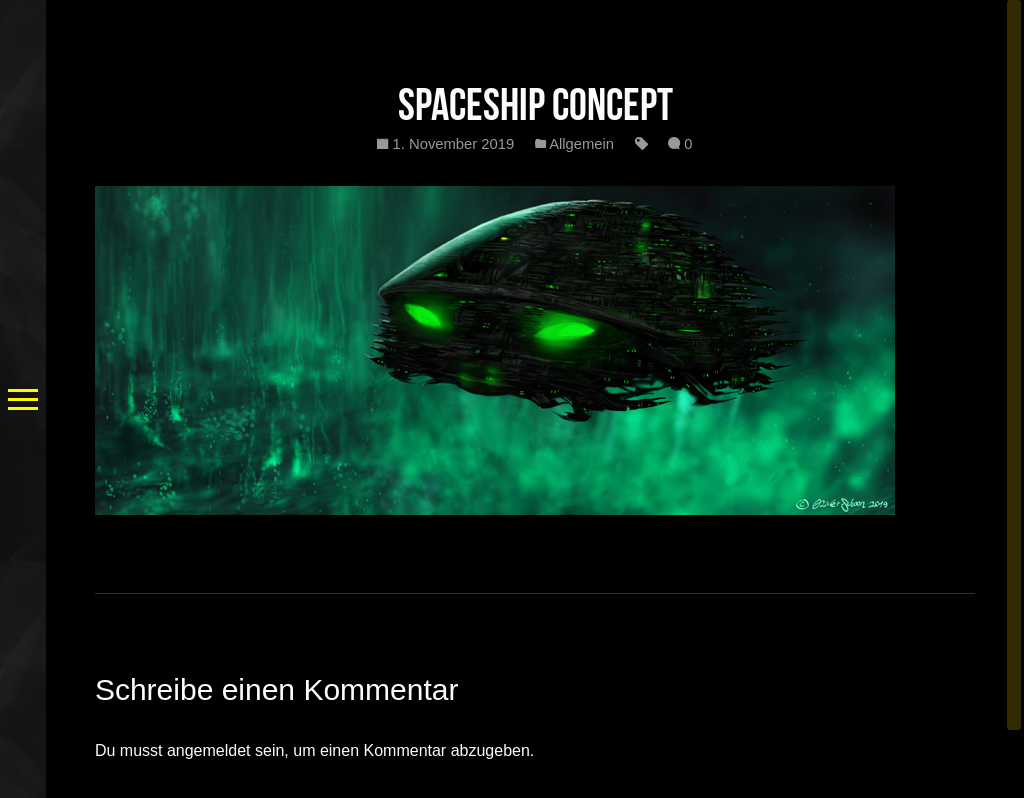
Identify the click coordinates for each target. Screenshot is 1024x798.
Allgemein (581, 144)
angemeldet (209, 750)
